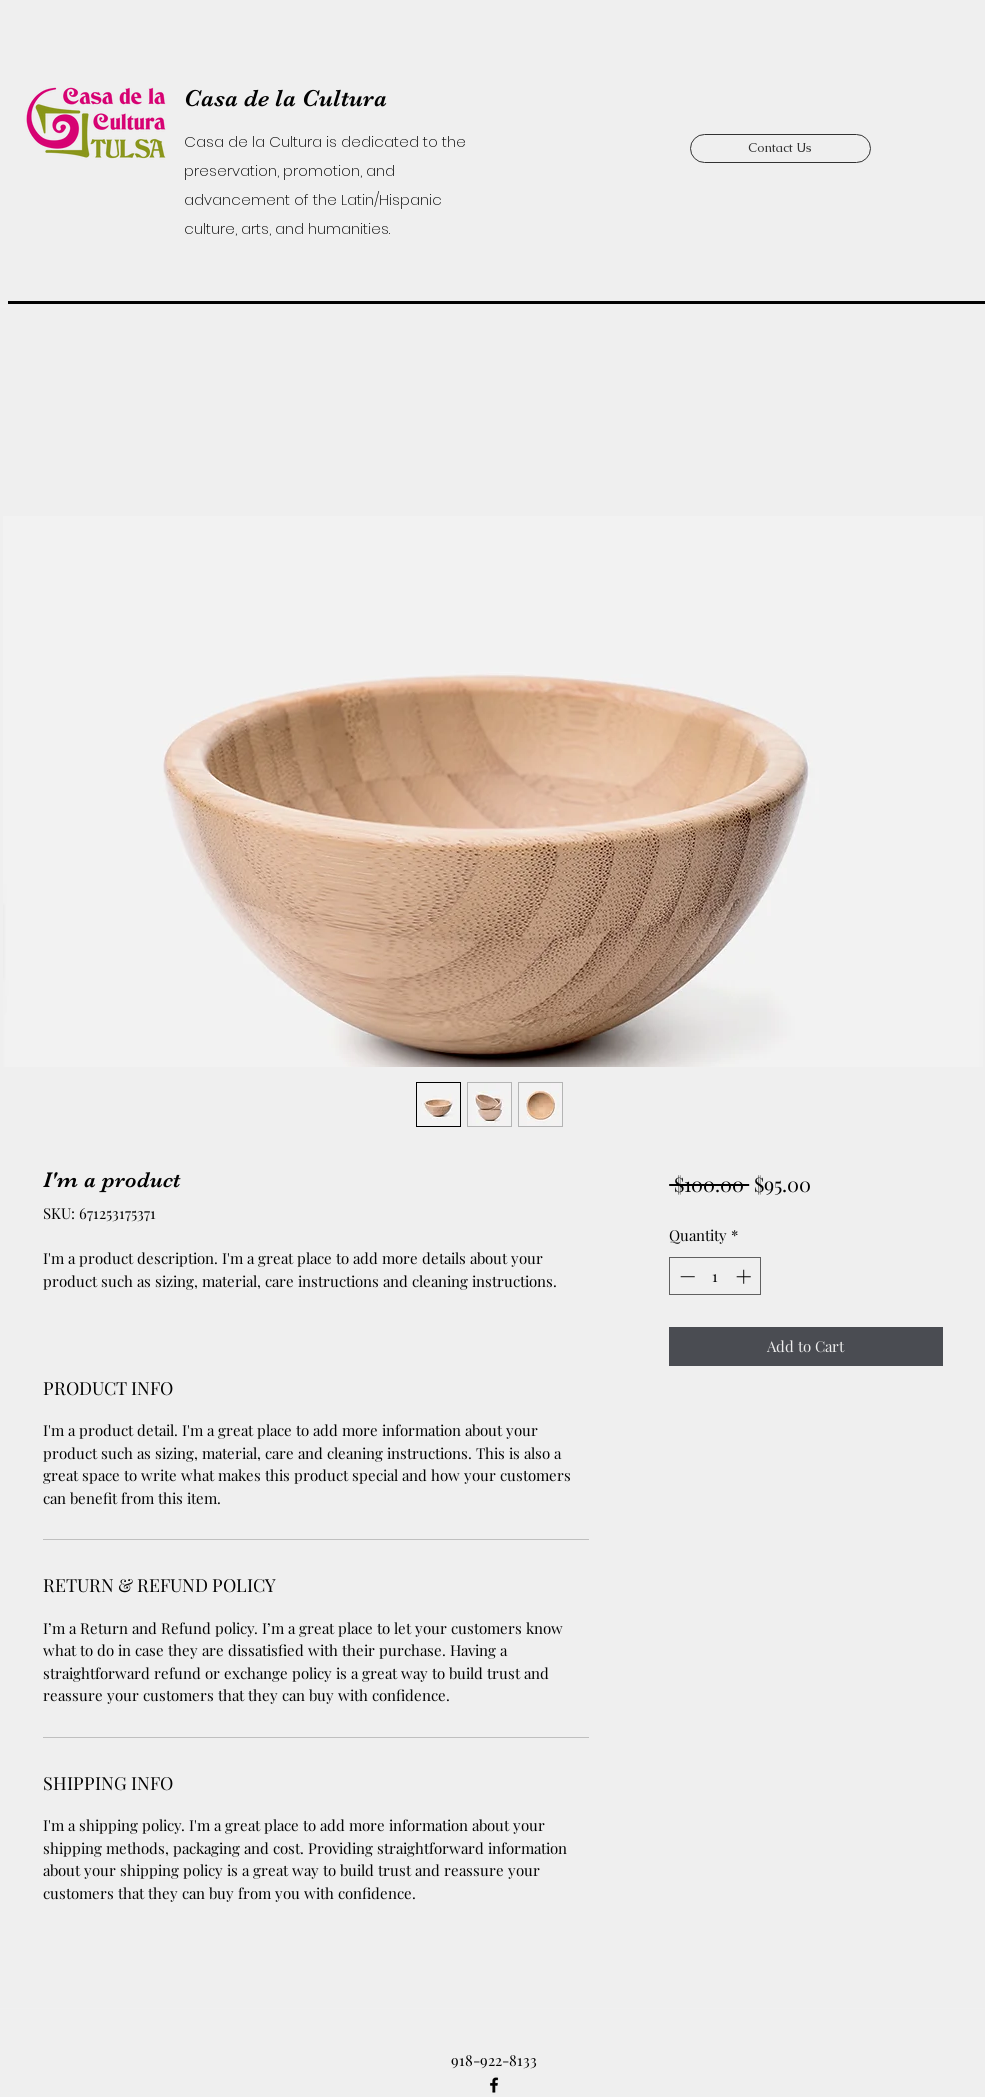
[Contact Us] (780, 148)
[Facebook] (494, 2085)
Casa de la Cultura (285, 98)
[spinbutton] (715, 1276)
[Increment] (745, 1276)
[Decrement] (685, 1276)
